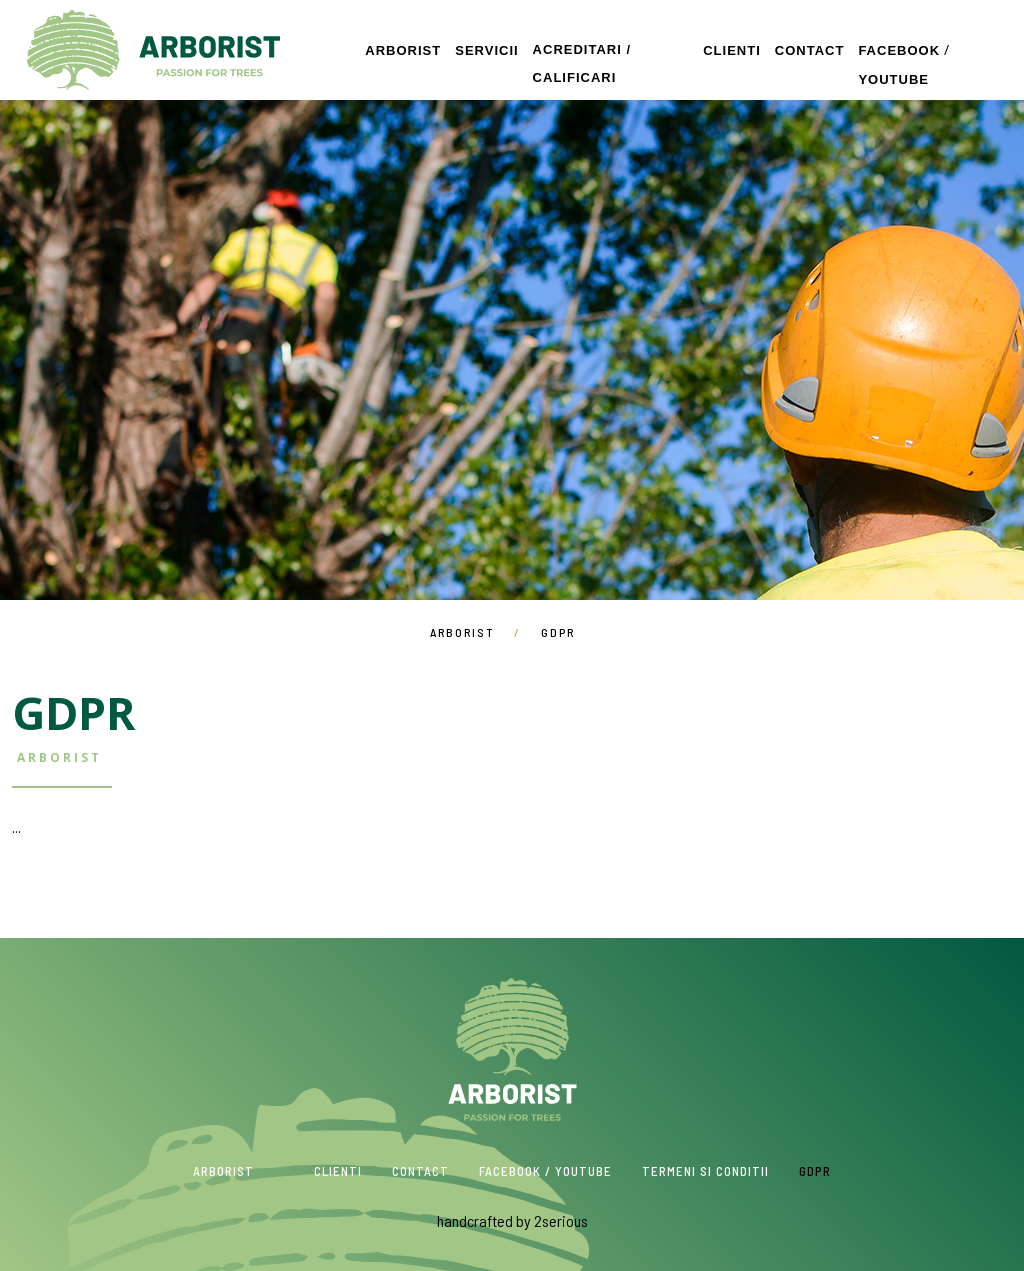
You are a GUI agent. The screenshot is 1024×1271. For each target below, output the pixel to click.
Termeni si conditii (705, 1171)
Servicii (486, 50)
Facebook (899, 50)
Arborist (153, 50)
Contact (810, 50)
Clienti (732, 50)
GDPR (815, 1171)
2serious (561, 1220)
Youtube (893, 79)
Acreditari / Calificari (582, 63)
